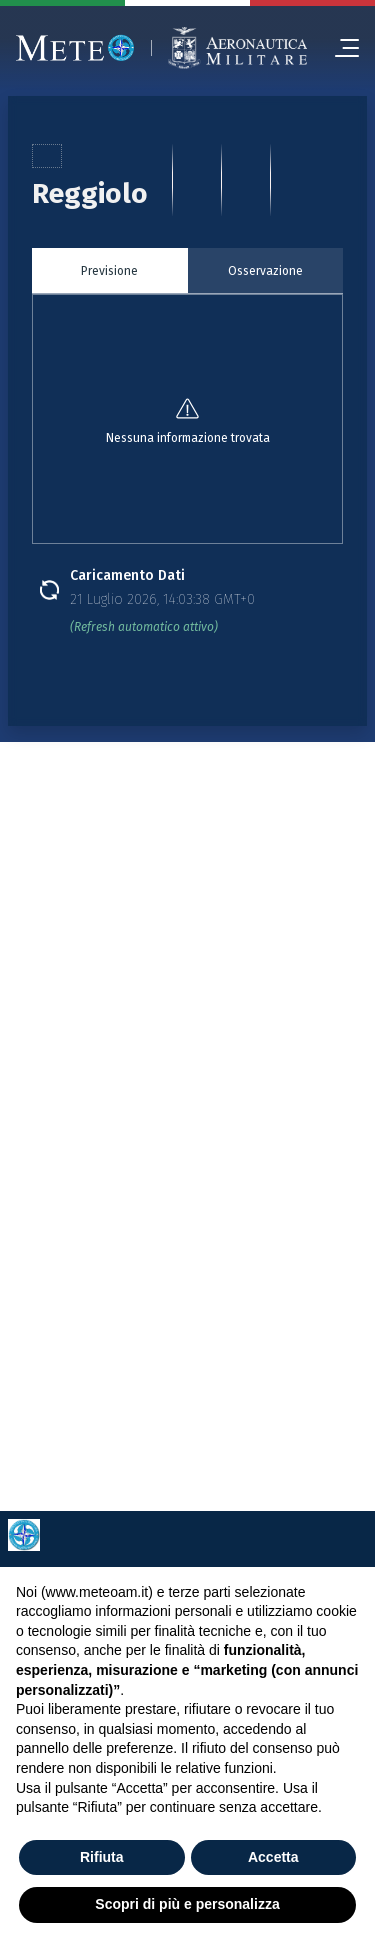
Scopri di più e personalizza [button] (187, 1904)
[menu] (339, 48)
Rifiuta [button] (102, 1857)
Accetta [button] (273, 1857)
